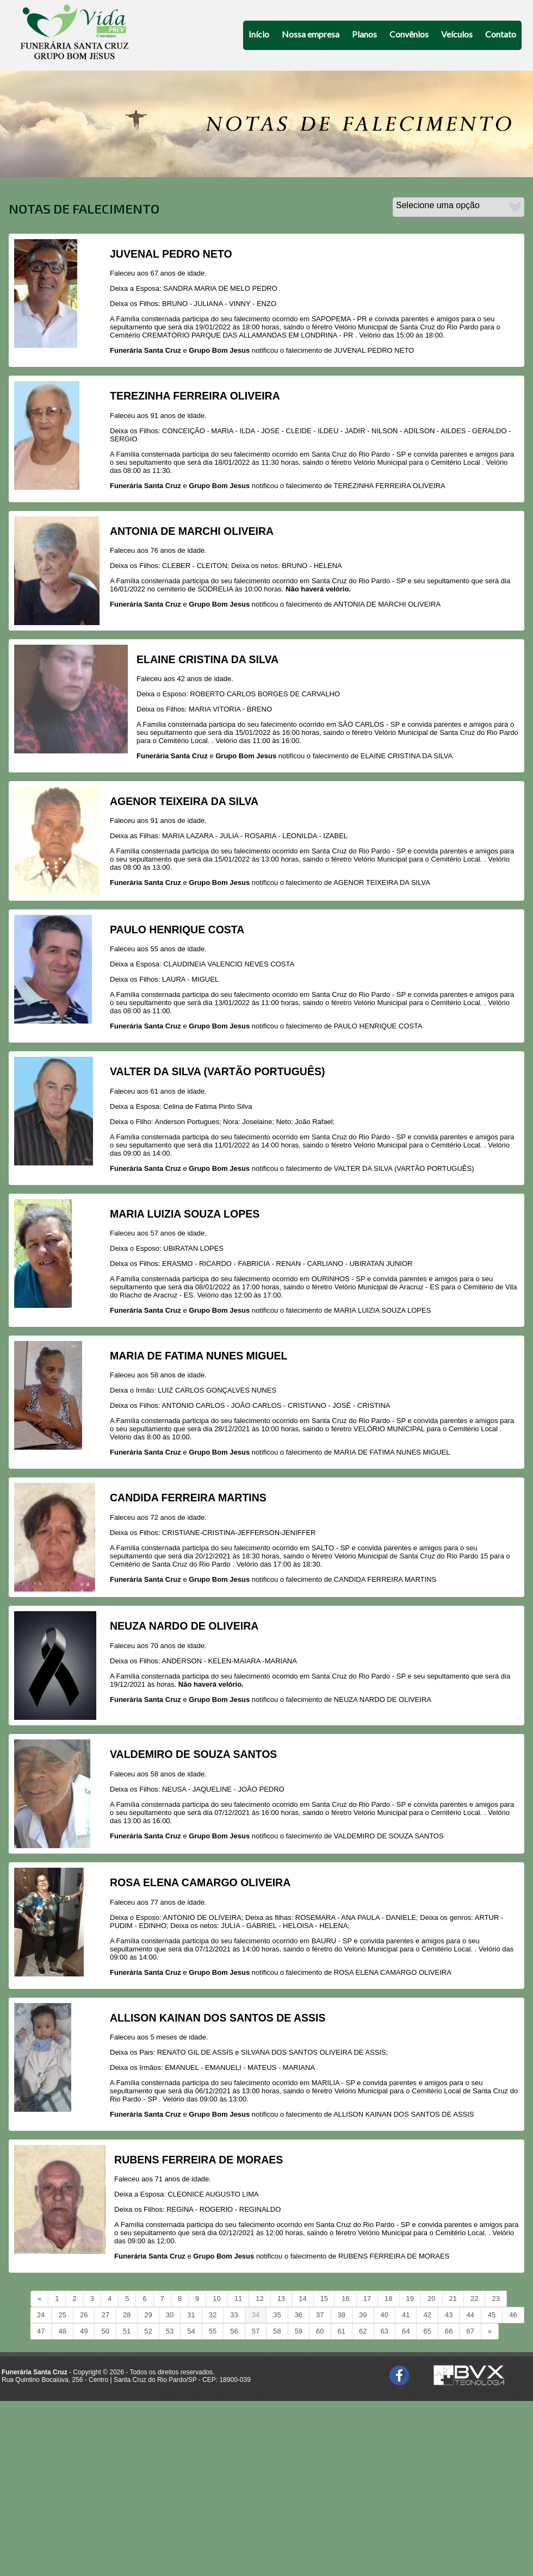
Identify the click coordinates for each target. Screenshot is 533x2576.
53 (169, 2331)
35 (277, 2315)
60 (320, 2331)
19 (410, 2298)
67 (470, 2331)
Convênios (409, 34)
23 (495, 2298)
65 (427, 2331)
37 (320, 2315)
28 (127, 2315)
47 (41, 2331)
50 (105, 2331)
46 (513, 2315)
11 (238, 2298)
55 (212, 2331)
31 (191, 2315)
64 (406, 2331)
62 (363, 2331)
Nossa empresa (310, 34)
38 (341, 2315)
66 (449, 2331)
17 (367, 2298)
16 (345, 2298)
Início (259, 34)
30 (169, 2315)
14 (302, 2298)
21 (453, 2298)
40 (384, 2315)
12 (259, 2298)
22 (474, 2298)
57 (255, 2331)
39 (363, 2315)
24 (41, 2315)
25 (62, 2315)
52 (148, 2331)
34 (255, 2315)
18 (388, 2298)
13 (281, 2298)
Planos (364, 34)
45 (491, 2315)
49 (84, 2331)
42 (427, 2315)
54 (191, 2331)
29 (148, 2315)
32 (212, 2315)
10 (216, 2298)
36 (298, 2315)
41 (406, 2315)
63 (384, 2331)
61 (341, 2331)
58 (277, 2331)
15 (324, 2298)
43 (449, 2315)
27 (105, 2315)
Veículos (457, 34)
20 (431, 2298)
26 (84, 2315)
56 (234, 2331)
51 (127, 2331)
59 (298, 2331)
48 (62, 2331)
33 (234, 2315)
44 (470, 2315)
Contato (500, 34)
